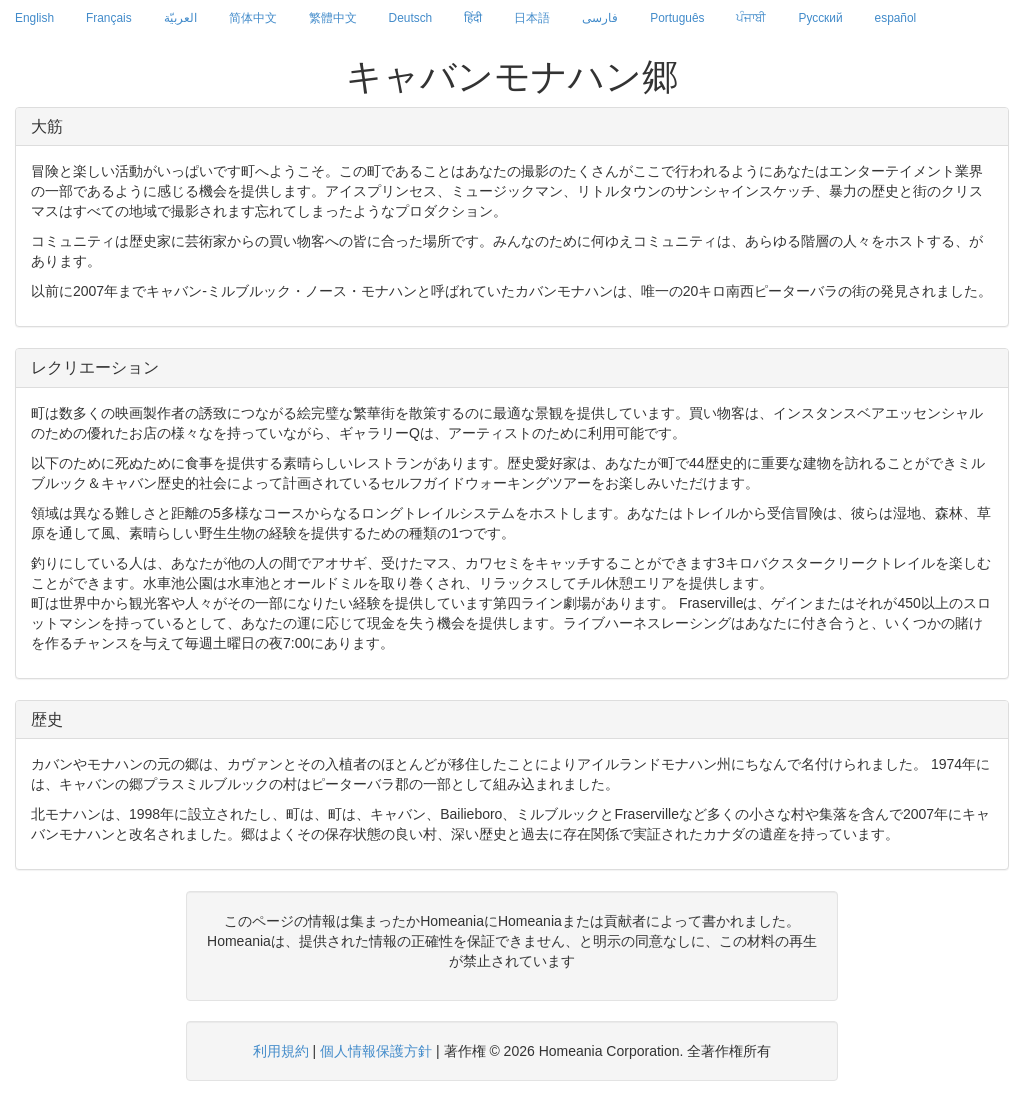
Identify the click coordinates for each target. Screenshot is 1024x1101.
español (896, 18)
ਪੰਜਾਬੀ (751, 18)
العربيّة (180, 18)
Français (109, 18)
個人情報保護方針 (376, 1051)
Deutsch (411, 18)
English (34, 18)
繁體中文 (333, 18)
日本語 (532, 18)
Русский (820, 18)
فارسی (600, 18)
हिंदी (473, 18)
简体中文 (253, 18)
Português (677, 18)
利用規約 (281, 1051)
